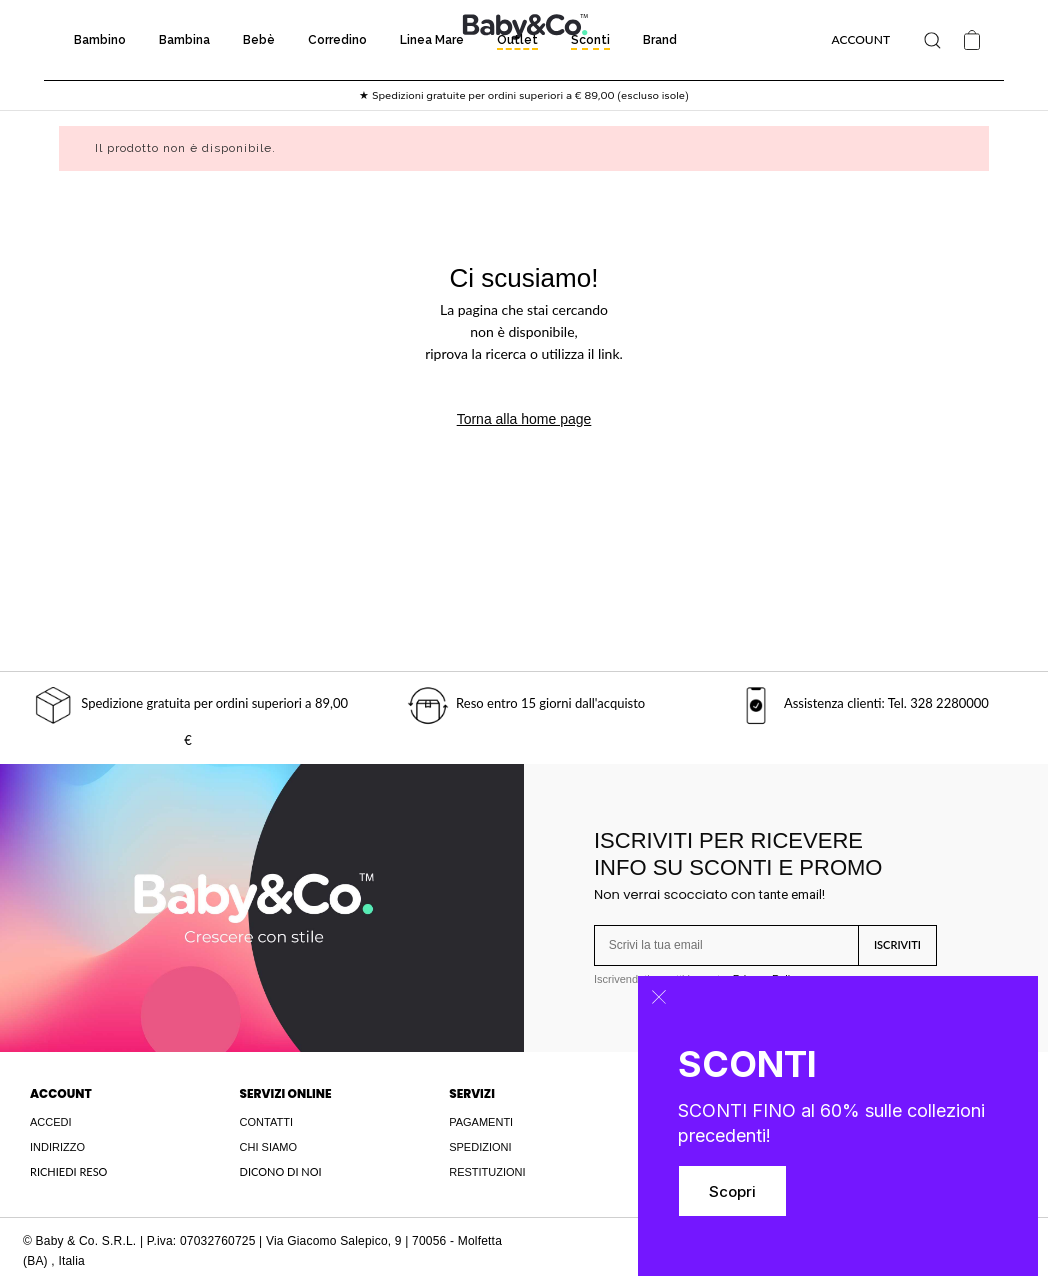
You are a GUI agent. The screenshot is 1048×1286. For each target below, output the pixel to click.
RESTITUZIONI (487, 1172)
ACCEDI (51, 1122)
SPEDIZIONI (480, 1147)
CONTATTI (266, 1122)
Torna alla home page (524, 419)
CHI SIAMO (268, 1147)
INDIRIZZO (57, 1147)
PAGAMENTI (481, 1122)
